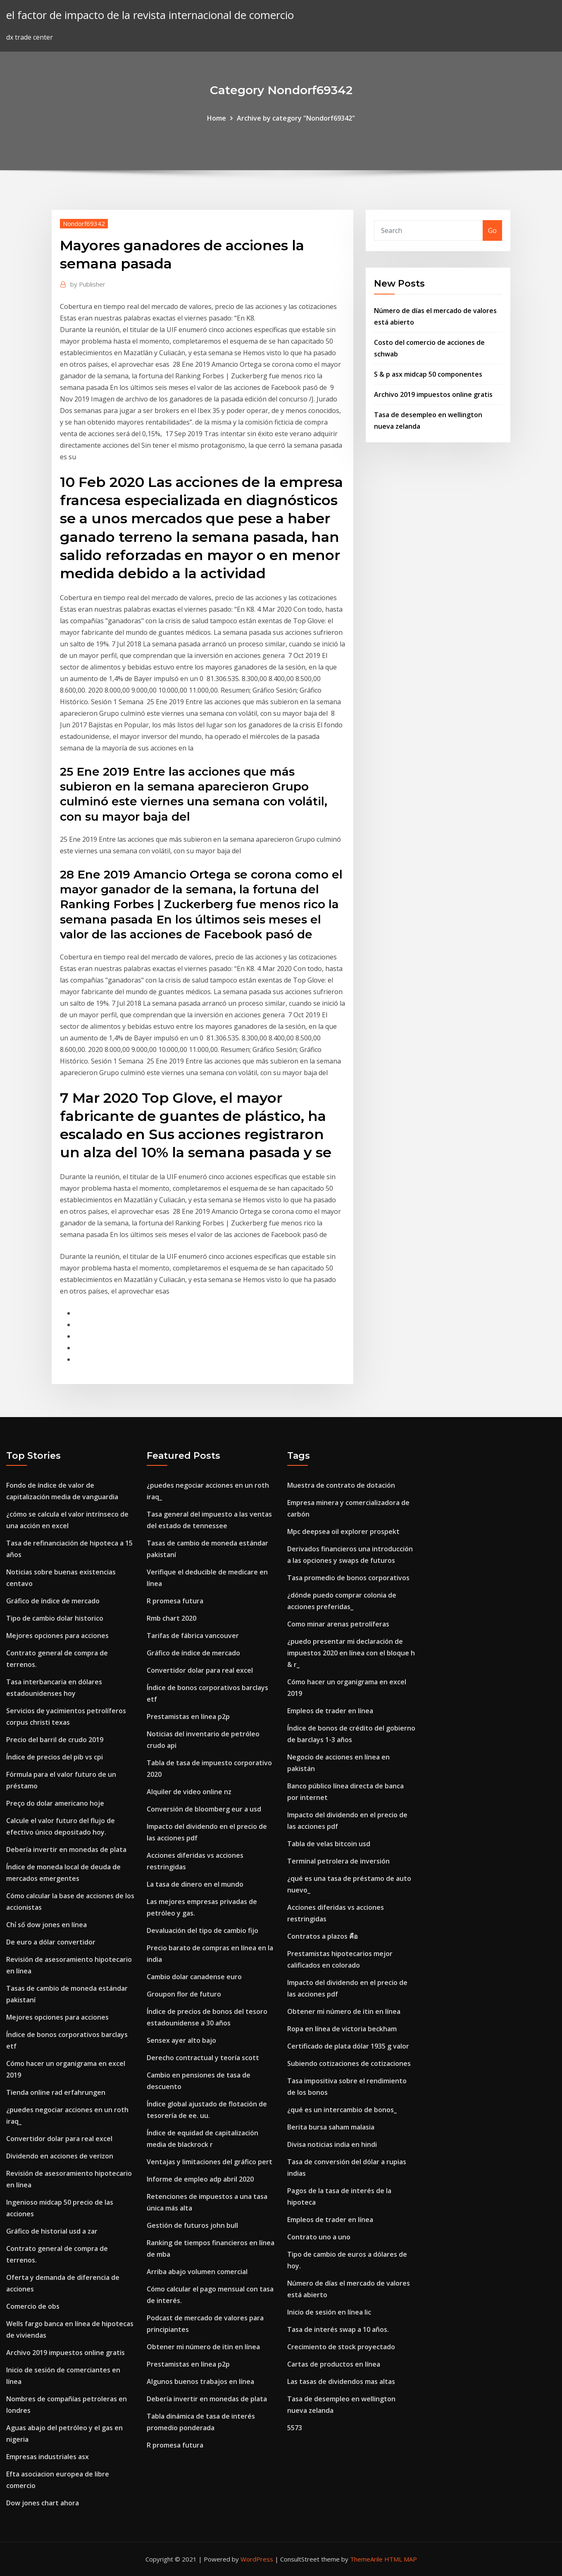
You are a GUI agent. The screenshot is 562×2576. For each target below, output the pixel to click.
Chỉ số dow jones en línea (46, 1924)
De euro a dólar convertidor (50, 1942)
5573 (294, 2427)
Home (216, 118)
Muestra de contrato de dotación (341, 1485)
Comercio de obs (33, 2306)
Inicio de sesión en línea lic (329, 2312)
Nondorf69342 (84, 223)
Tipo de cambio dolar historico (54, 1618)
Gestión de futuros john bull (192, 2225)
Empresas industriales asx (47, 2456)
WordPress (257, 2559)
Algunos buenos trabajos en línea (200, 2381)
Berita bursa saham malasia (330, 2127)
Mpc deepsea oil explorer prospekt (343, 1531)
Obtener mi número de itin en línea (203, 2346)
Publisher (87, 284)
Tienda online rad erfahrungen (55, 2092)
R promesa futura (175, 1600)
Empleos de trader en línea (330, 1710)
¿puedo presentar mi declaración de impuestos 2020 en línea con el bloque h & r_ (351, 1653)
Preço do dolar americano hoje (55, 1803)
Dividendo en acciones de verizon (59, 2156)
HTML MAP (400, 2559)
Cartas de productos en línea (333, 2364)
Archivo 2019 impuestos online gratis (433, 394)
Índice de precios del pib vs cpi (54, 1757)
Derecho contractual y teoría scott (203, 2057)
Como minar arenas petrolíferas (338, 1624)
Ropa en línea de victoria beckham (342, 2028)
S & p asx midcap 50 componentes (428, 374)
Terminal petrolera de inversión (338, 1861)
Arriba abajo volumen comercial (197, 2271)
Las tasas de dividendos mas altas (341, 2381)
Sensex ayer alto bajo (181, 2040)
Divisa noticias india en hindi (332, 2144)
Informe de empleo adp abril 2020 (200, 2179)
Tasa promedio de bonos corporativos (348, 1577)
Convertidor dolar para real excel (59, 2138)
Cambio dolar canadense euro (194, 1976)
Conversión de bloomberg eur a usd (204, 1809)
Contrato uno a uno (318, 2236)
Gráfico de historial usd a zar (52, 2231)
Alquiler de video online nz (189, 1791)
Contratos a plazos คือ (322, 1936)
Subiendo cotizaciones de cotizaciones (349, 2063)
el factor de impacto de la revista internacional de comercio (150, 15)
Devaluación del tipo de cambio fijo (202, 1930)
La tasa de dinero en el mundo (195, 1884)
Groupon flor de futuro (184, 1994)
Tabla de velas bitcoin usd (328, 1843)
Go (492, 230)
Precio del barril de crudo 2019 (54, 1739)
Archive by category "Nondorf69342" (296, 118)
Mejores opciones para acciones (57, 1635)
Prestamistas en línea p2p (188, 1716)
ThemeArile (366, 2559)
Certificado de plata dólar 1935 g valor (348, 2046)
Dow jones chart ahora (42, 2502)
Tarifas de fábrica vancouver (193, 1635)
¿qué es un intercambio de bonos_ (342, 2109)
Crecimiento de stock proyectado (341, 2346)
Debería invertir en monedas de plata (66, 1849)
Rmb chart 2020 (171, 1618)
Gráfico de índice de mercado (53, 1600)
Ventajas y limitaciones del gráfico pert (209, 2161)
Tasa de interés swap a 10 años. (338, 2329)
